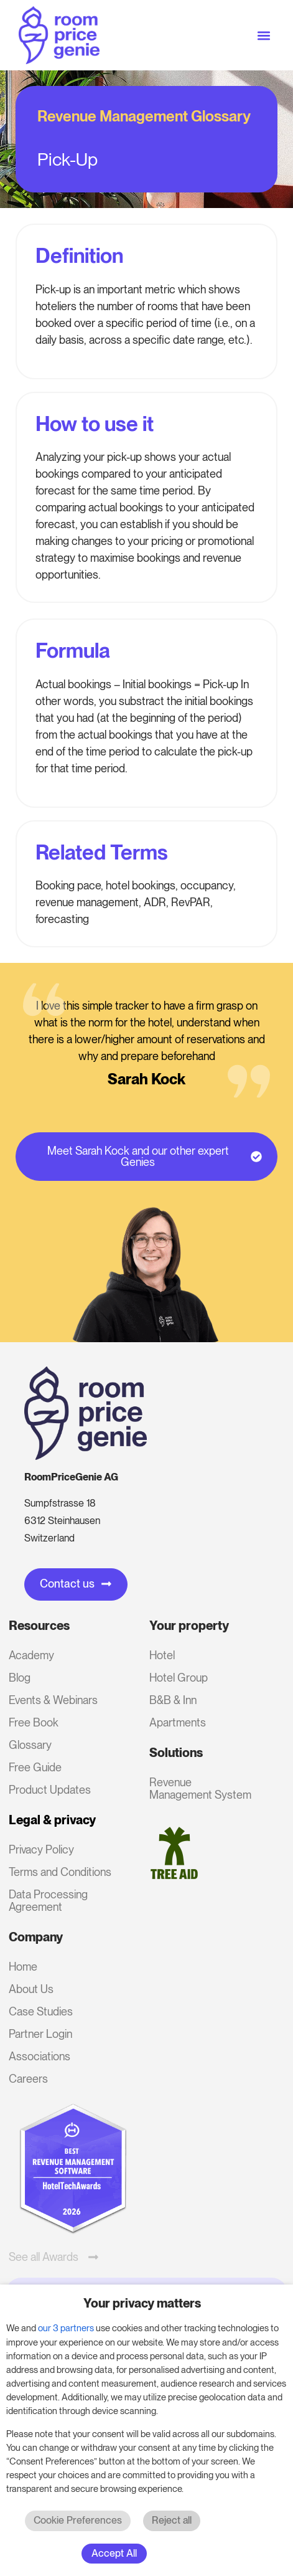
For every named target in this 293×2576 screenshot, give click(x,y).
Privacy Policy (41, 1849)
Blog (19, 1677)
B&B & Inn (173, 1700)
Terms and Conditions (60, 1871)
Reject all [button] (172, 2520)
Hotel (162, 1655)
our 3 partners (66, 2328)
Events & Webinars (53, 1700)
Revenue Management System (200, 1788)
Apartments (177, 1722)
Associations (39, 2056)
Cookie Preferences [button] (78, 2520)
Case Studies (41, 2011)
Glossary (30, 1744)
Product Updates (50, 1789)
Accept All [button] (114, 2553)
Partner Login (40, 2033)
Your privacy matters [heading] (142, 2303)
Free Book (33, 1722)
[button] (264, 35)
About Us (31, 1989)
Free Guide (35, 1767)
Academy (31, 1655)
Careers (28, 2078)
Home (23, 1966)
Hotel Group (178, 1677)
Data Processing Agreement (48, 1900)
